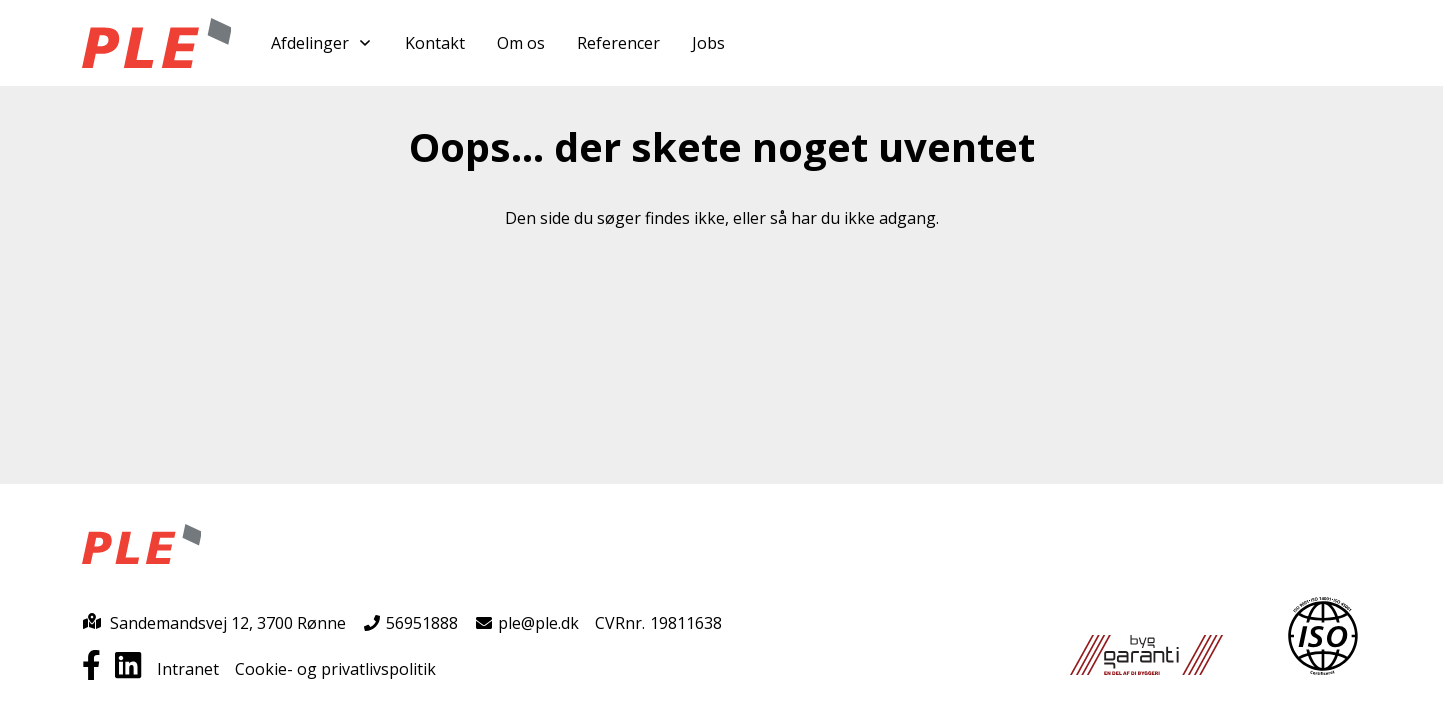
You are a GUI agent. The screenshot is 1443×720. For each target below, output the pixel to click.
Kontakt (435, 43)
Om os (521, 43)
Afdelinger (322, 43)
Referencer (618, 43)
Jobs (708, 43)
